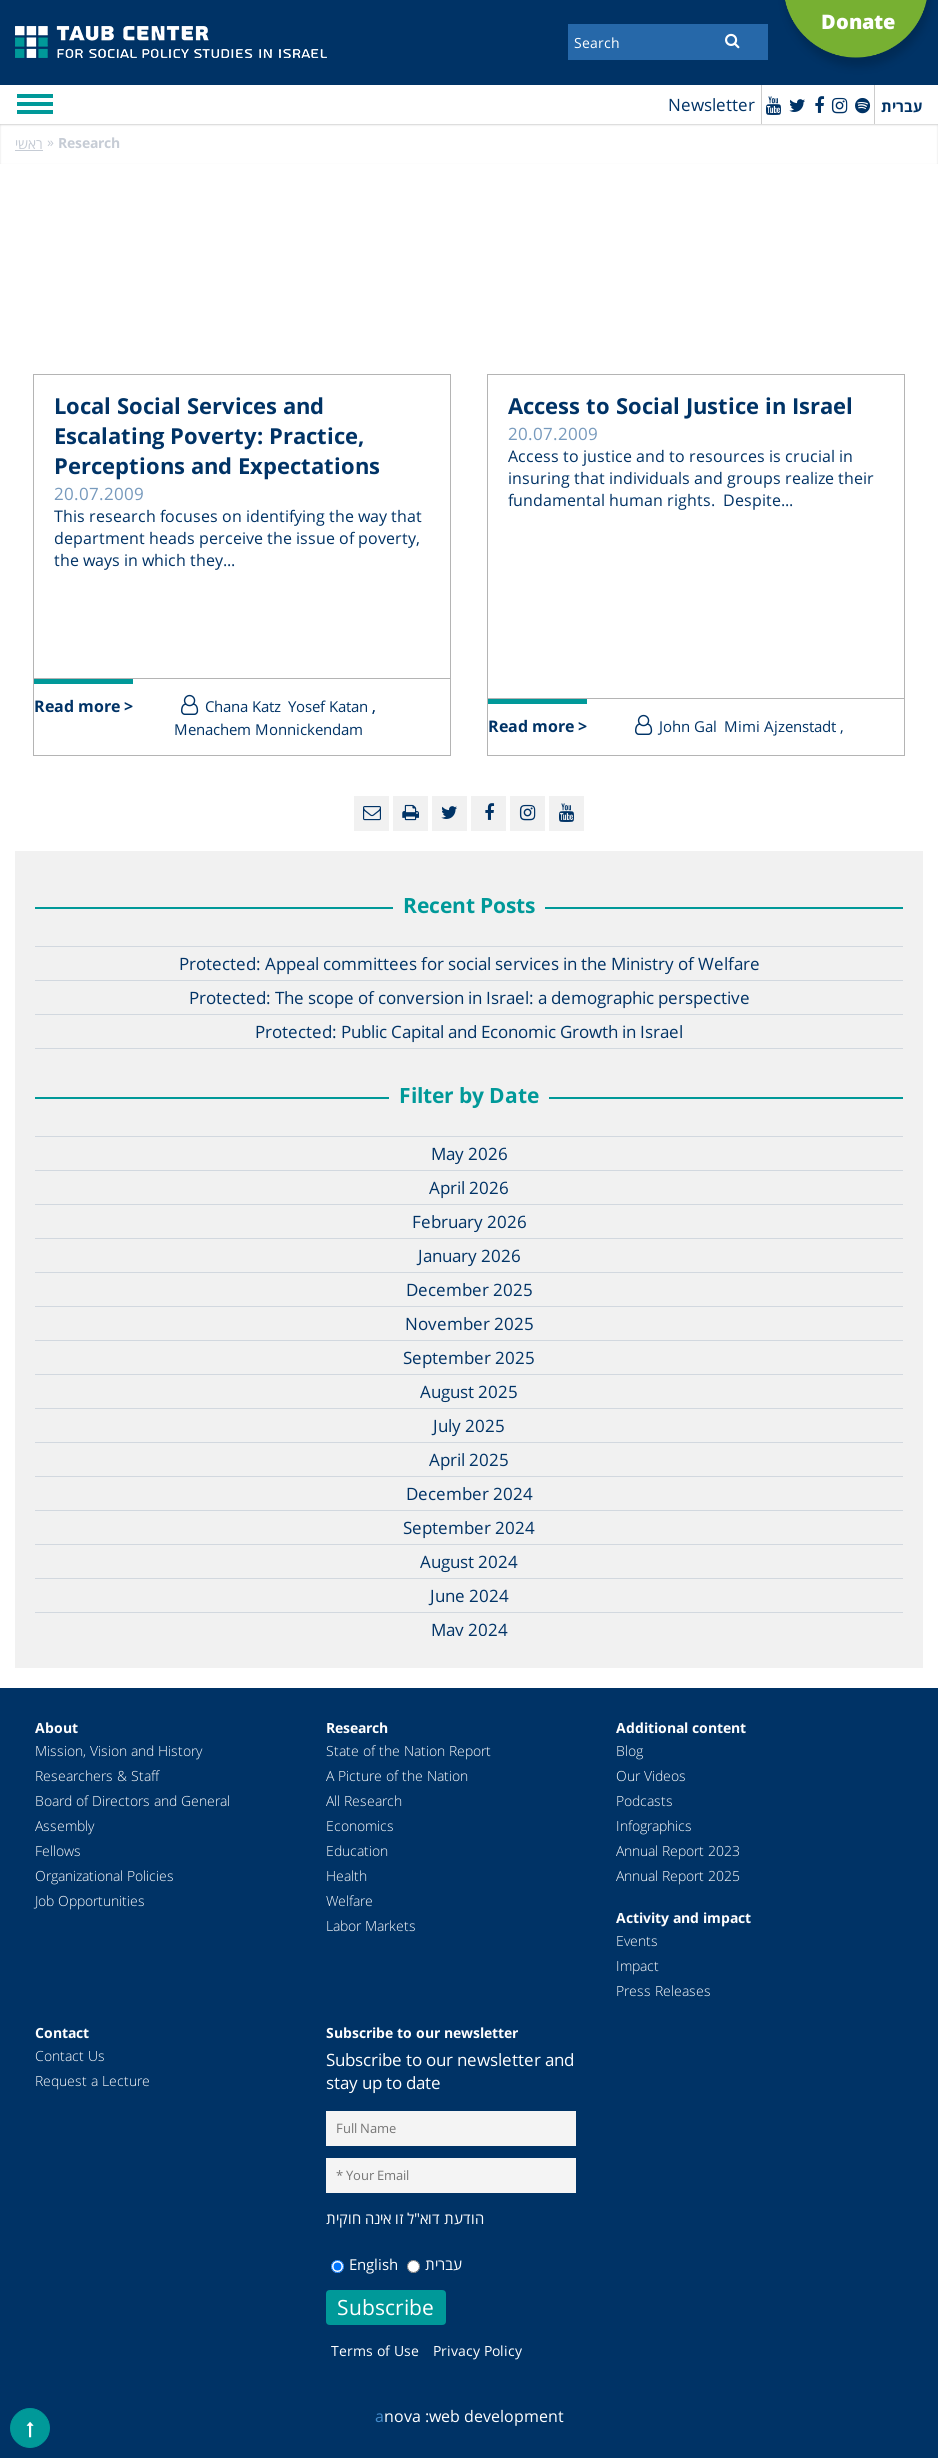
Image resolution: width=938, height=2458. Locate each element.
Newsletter (711, 104)
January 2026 (469, 1255)
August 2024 (469, 1561)
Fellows (58, 1850)
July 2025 (469, 1425)
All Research (364, 1800)
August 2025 (469, 1391)
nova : (402, 2416)
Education (357, 1850)
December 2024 (469, 1493)
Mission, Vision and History (118, 1750)
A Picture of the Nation (397, 1775)
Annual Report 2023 (678, 1850)
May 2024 (469, 1629)
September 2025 (469, 1357)
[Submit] (732, 40)
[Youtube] (773, 105)
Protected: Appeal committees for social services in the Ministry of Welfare (469, 963)
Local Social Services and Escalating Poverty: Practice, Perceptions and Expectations (217, 435)
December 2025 (469, 1289)
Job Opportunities (90, 1900)
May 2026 (469, 1153)
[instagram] (839, 105)
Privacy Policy (477, 2350)
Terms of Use (375, 2350)
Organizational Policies (104, 1875)
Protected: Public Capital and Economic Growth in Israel (469, 1031)
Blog (629, 1750)
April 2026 (469, 1187)
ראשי (29, 143)
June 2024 (469, 1595)
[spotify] (862, 105)
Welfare (349, 1900)
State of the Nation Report (408, 1750)
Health (346, 1875)
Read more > (83, 706)
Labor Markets (371, 1925)
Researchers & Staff (97, 1775)
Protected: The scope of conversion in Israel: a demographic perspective (469, 997)
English (364, 2264)
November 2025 (469, 1323)
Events (637, 1940)
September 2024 (469, 1527)
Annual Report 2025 (678, 1875)
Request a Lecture (92, 2080)
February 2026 (469, 1221)
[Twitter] (797, 105)
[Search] (668, 42)
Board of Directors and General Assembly (132, 1813)
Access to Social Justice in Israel (680, 405)
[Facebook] (819, 105)
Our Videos (651, 1775)
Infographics (654, 1825)
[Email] (371, 813)
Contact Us (70, 2055)
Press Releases (663, 1990)
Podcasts (644, 1800)
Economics (360, 1825)
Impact (637, 1965)
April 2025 (469, 1459)
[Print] (410, 813)
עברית (434, 2264)
